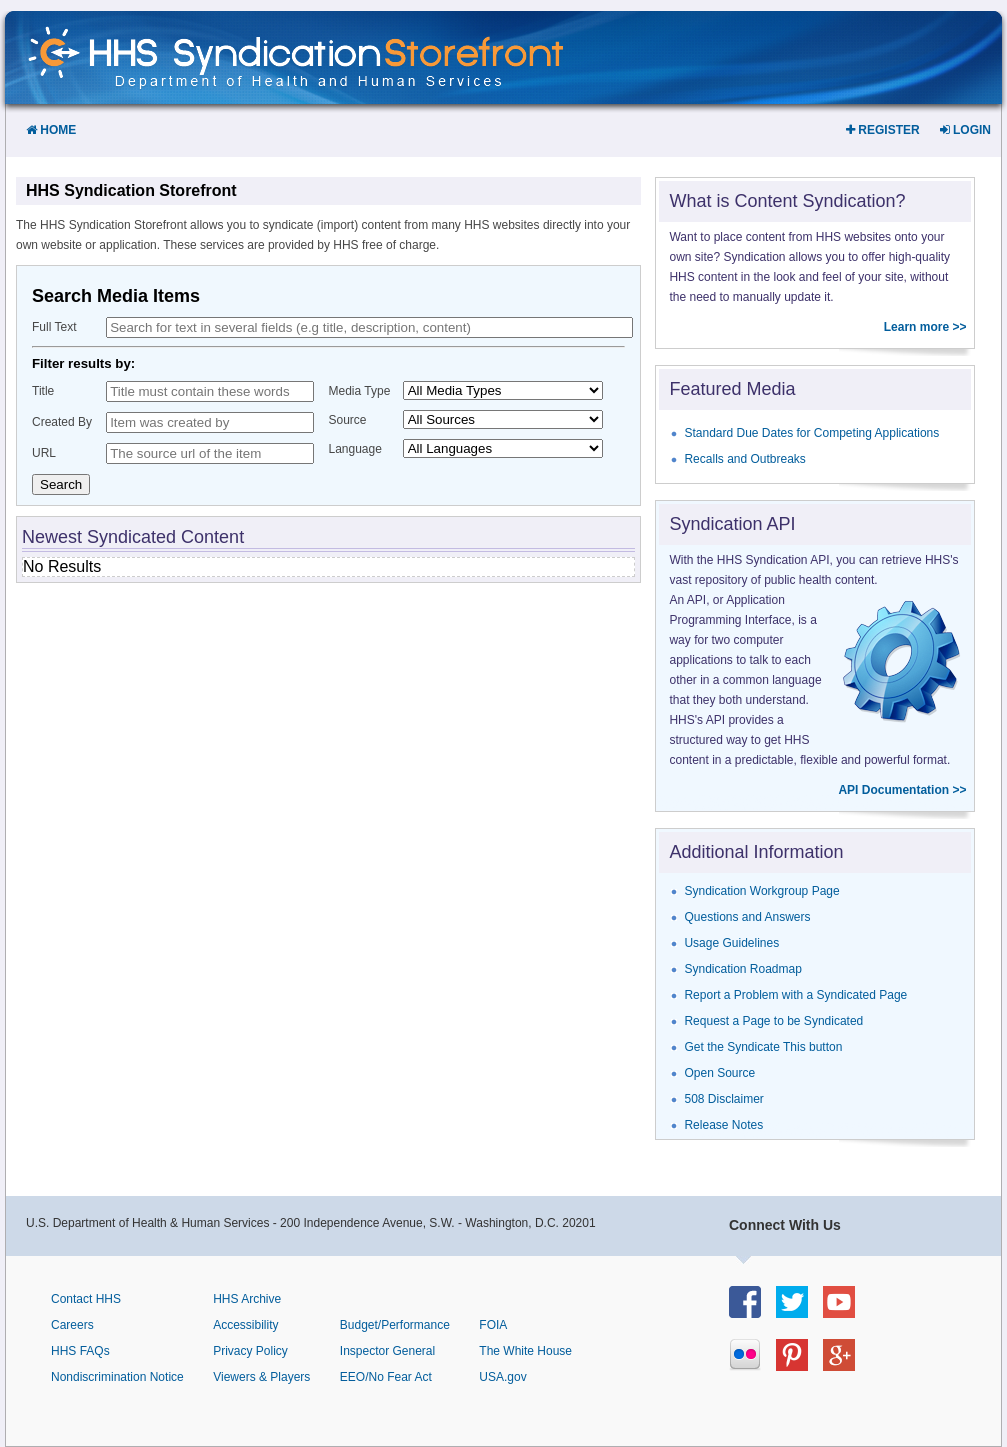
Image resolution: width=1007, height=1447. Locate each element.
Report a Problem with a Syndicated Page (795, 995)
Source (348, 420)
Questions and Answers (747, 917)
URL (44, 453)
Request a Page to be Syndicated (773, 1021)
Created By (62, 422)
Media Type (360, 391)
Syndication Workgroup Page (761, 891)
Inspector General (387, 1351)
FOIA (493, 1325)
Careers (72, 1325)
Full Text (54, 327)
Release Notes (723, 1125)
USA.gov (502, 1377)
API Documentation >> (902, 790)
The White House (525, 1351)
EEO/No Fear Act (386, 1377)
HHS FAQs (80, 1351)
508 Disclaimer (723, 1099)
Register (883, 130)
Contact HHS (86, 1299)
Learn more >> (925, 327)
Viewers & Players (261, 1377)
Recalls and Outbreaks (744, 459)
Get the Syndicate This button (763, 1047)
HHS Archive (247, 1299)
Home (51, 130)
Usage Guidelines (731, 943)
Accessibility (245, 1325)
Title (43, 391)
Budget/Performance (395, 1325)
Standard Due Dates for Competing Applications (811, 433)
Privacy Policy (250, 1351)
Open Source (719, 1073)
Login (965, 130)
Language (355, 449)
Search (61, 484)
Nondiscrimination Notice (117, 1377)
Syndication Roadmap (742, 969)
